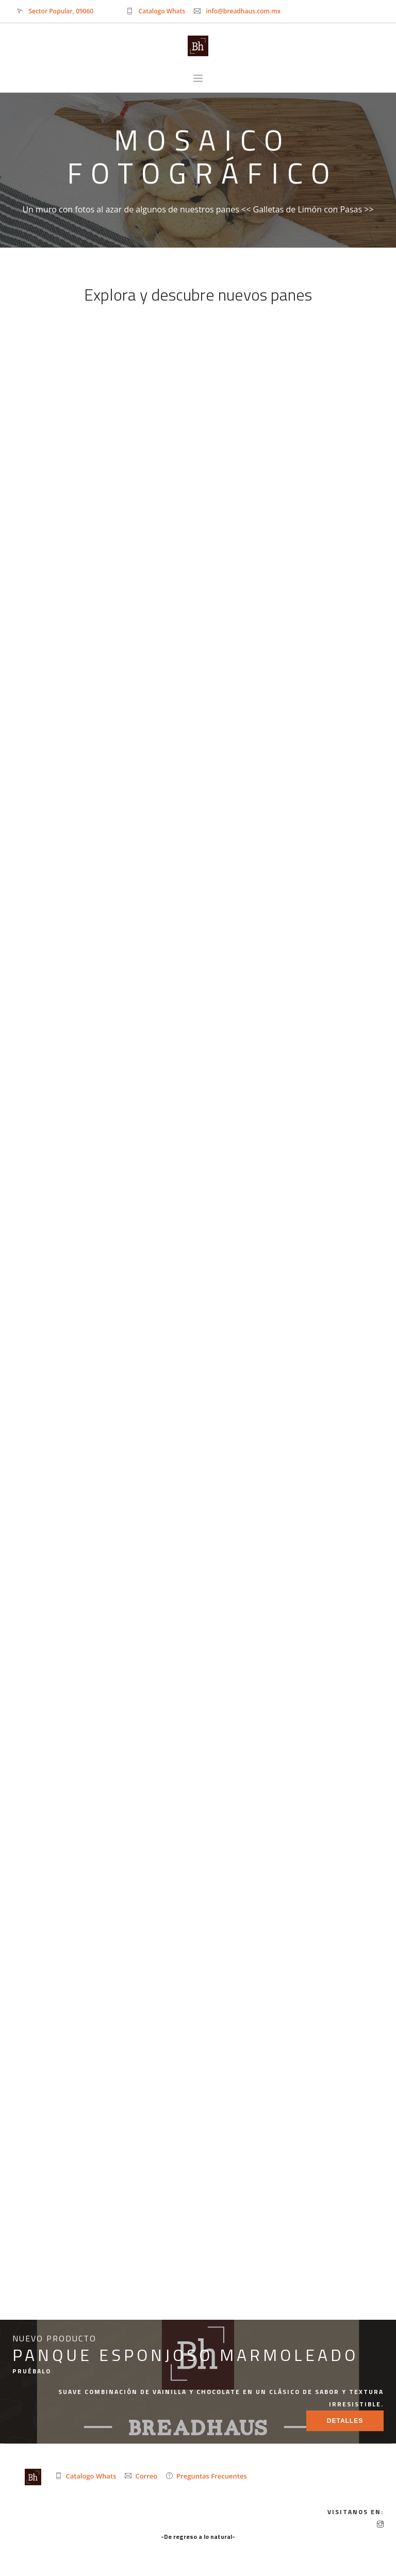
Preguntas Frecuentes (211, 2476)
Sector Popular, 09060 (60, 11)
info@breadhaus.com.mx (243, 11)
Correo (146, 2476)
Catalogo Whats (162, 11)
